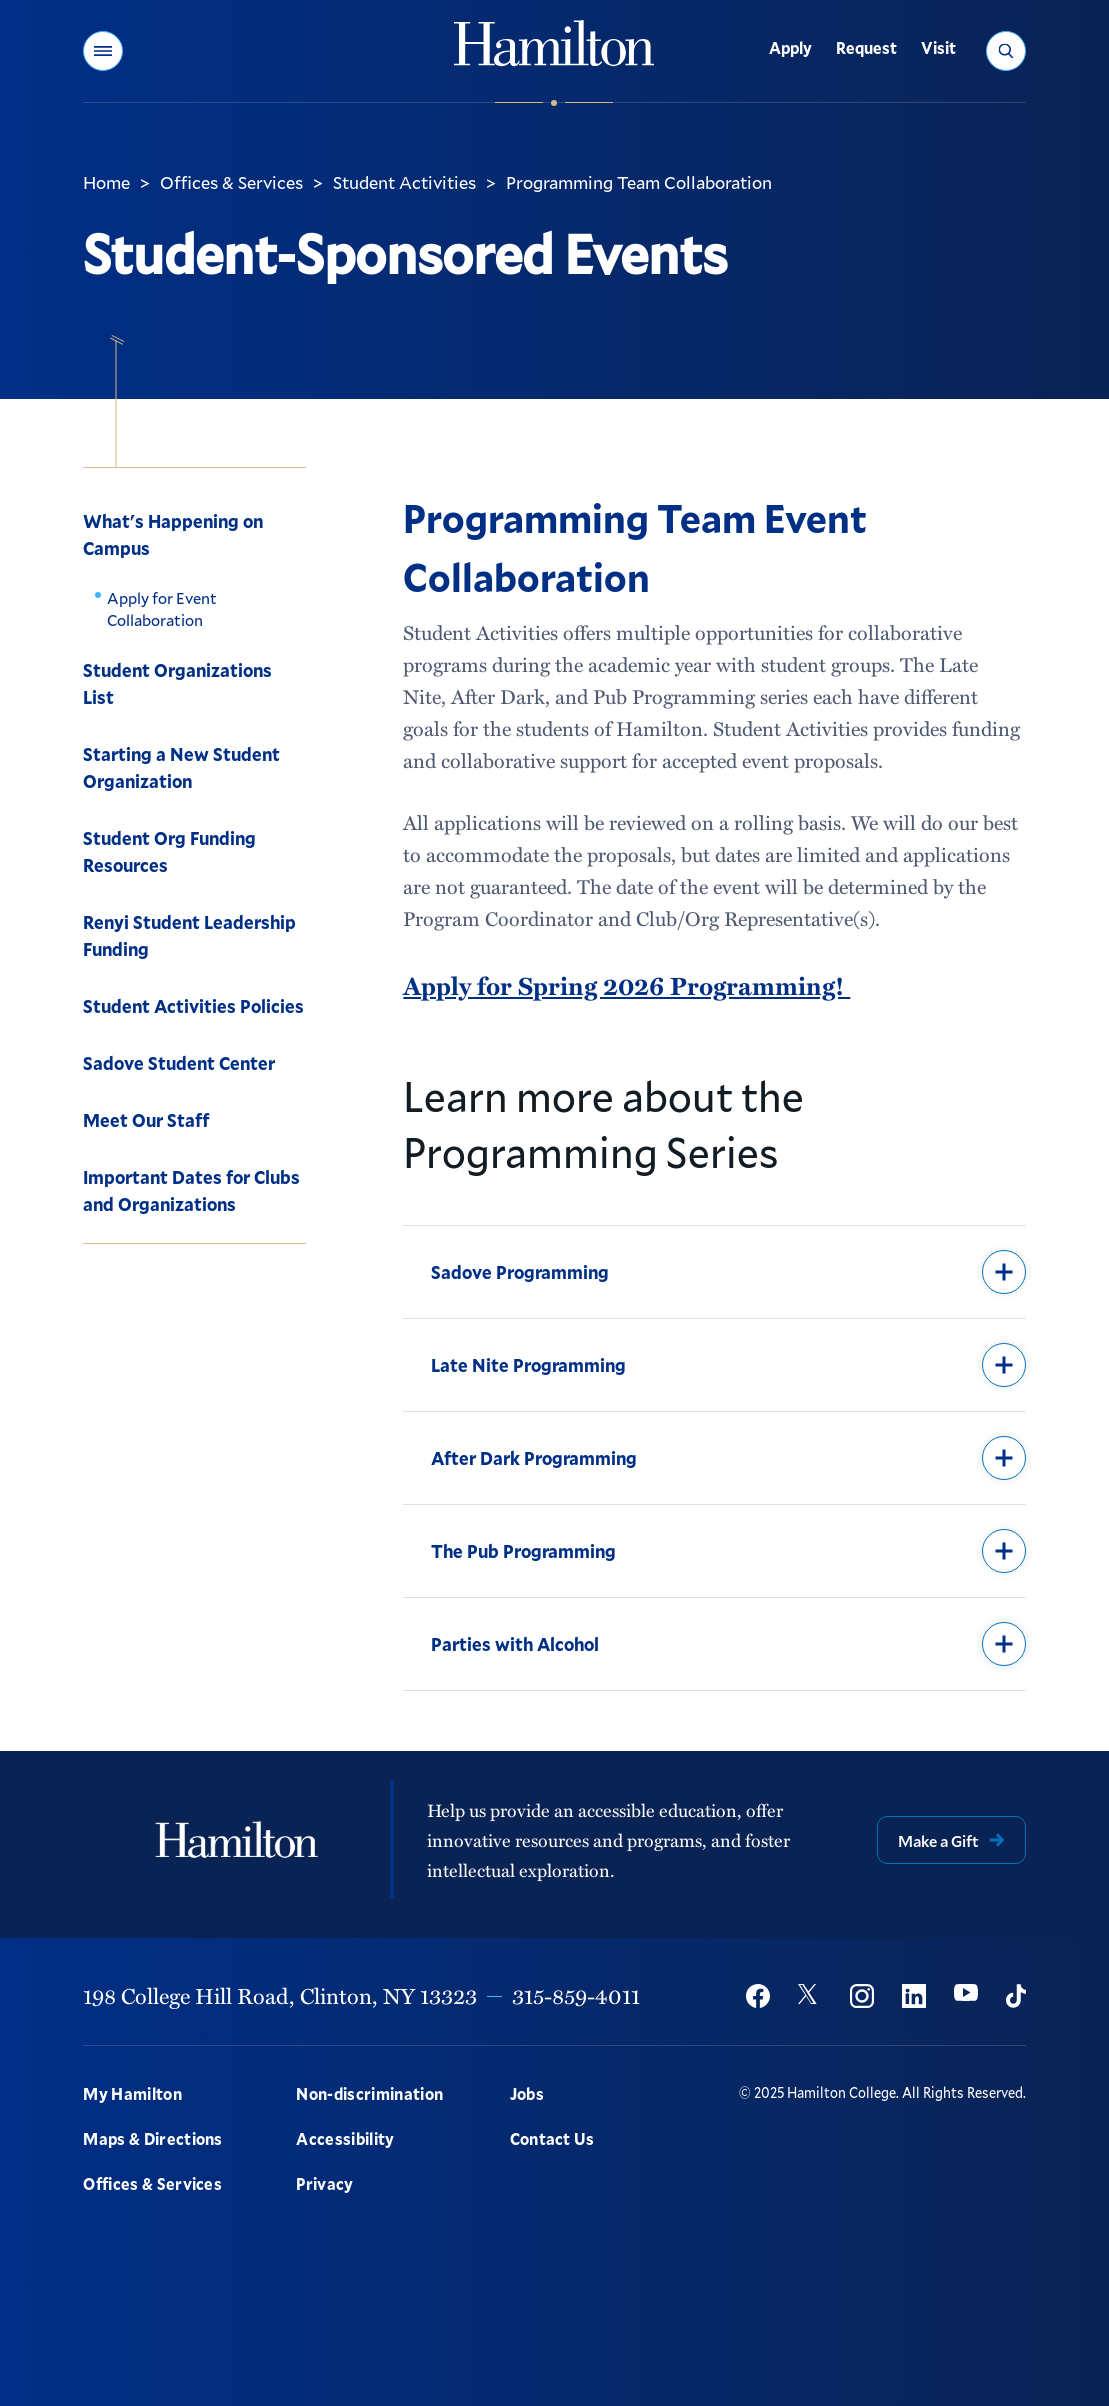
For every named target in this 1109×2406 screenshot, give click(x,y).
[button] (103, 51)
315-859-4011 (576, 1995)
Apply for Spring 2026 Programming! (626, 985)
